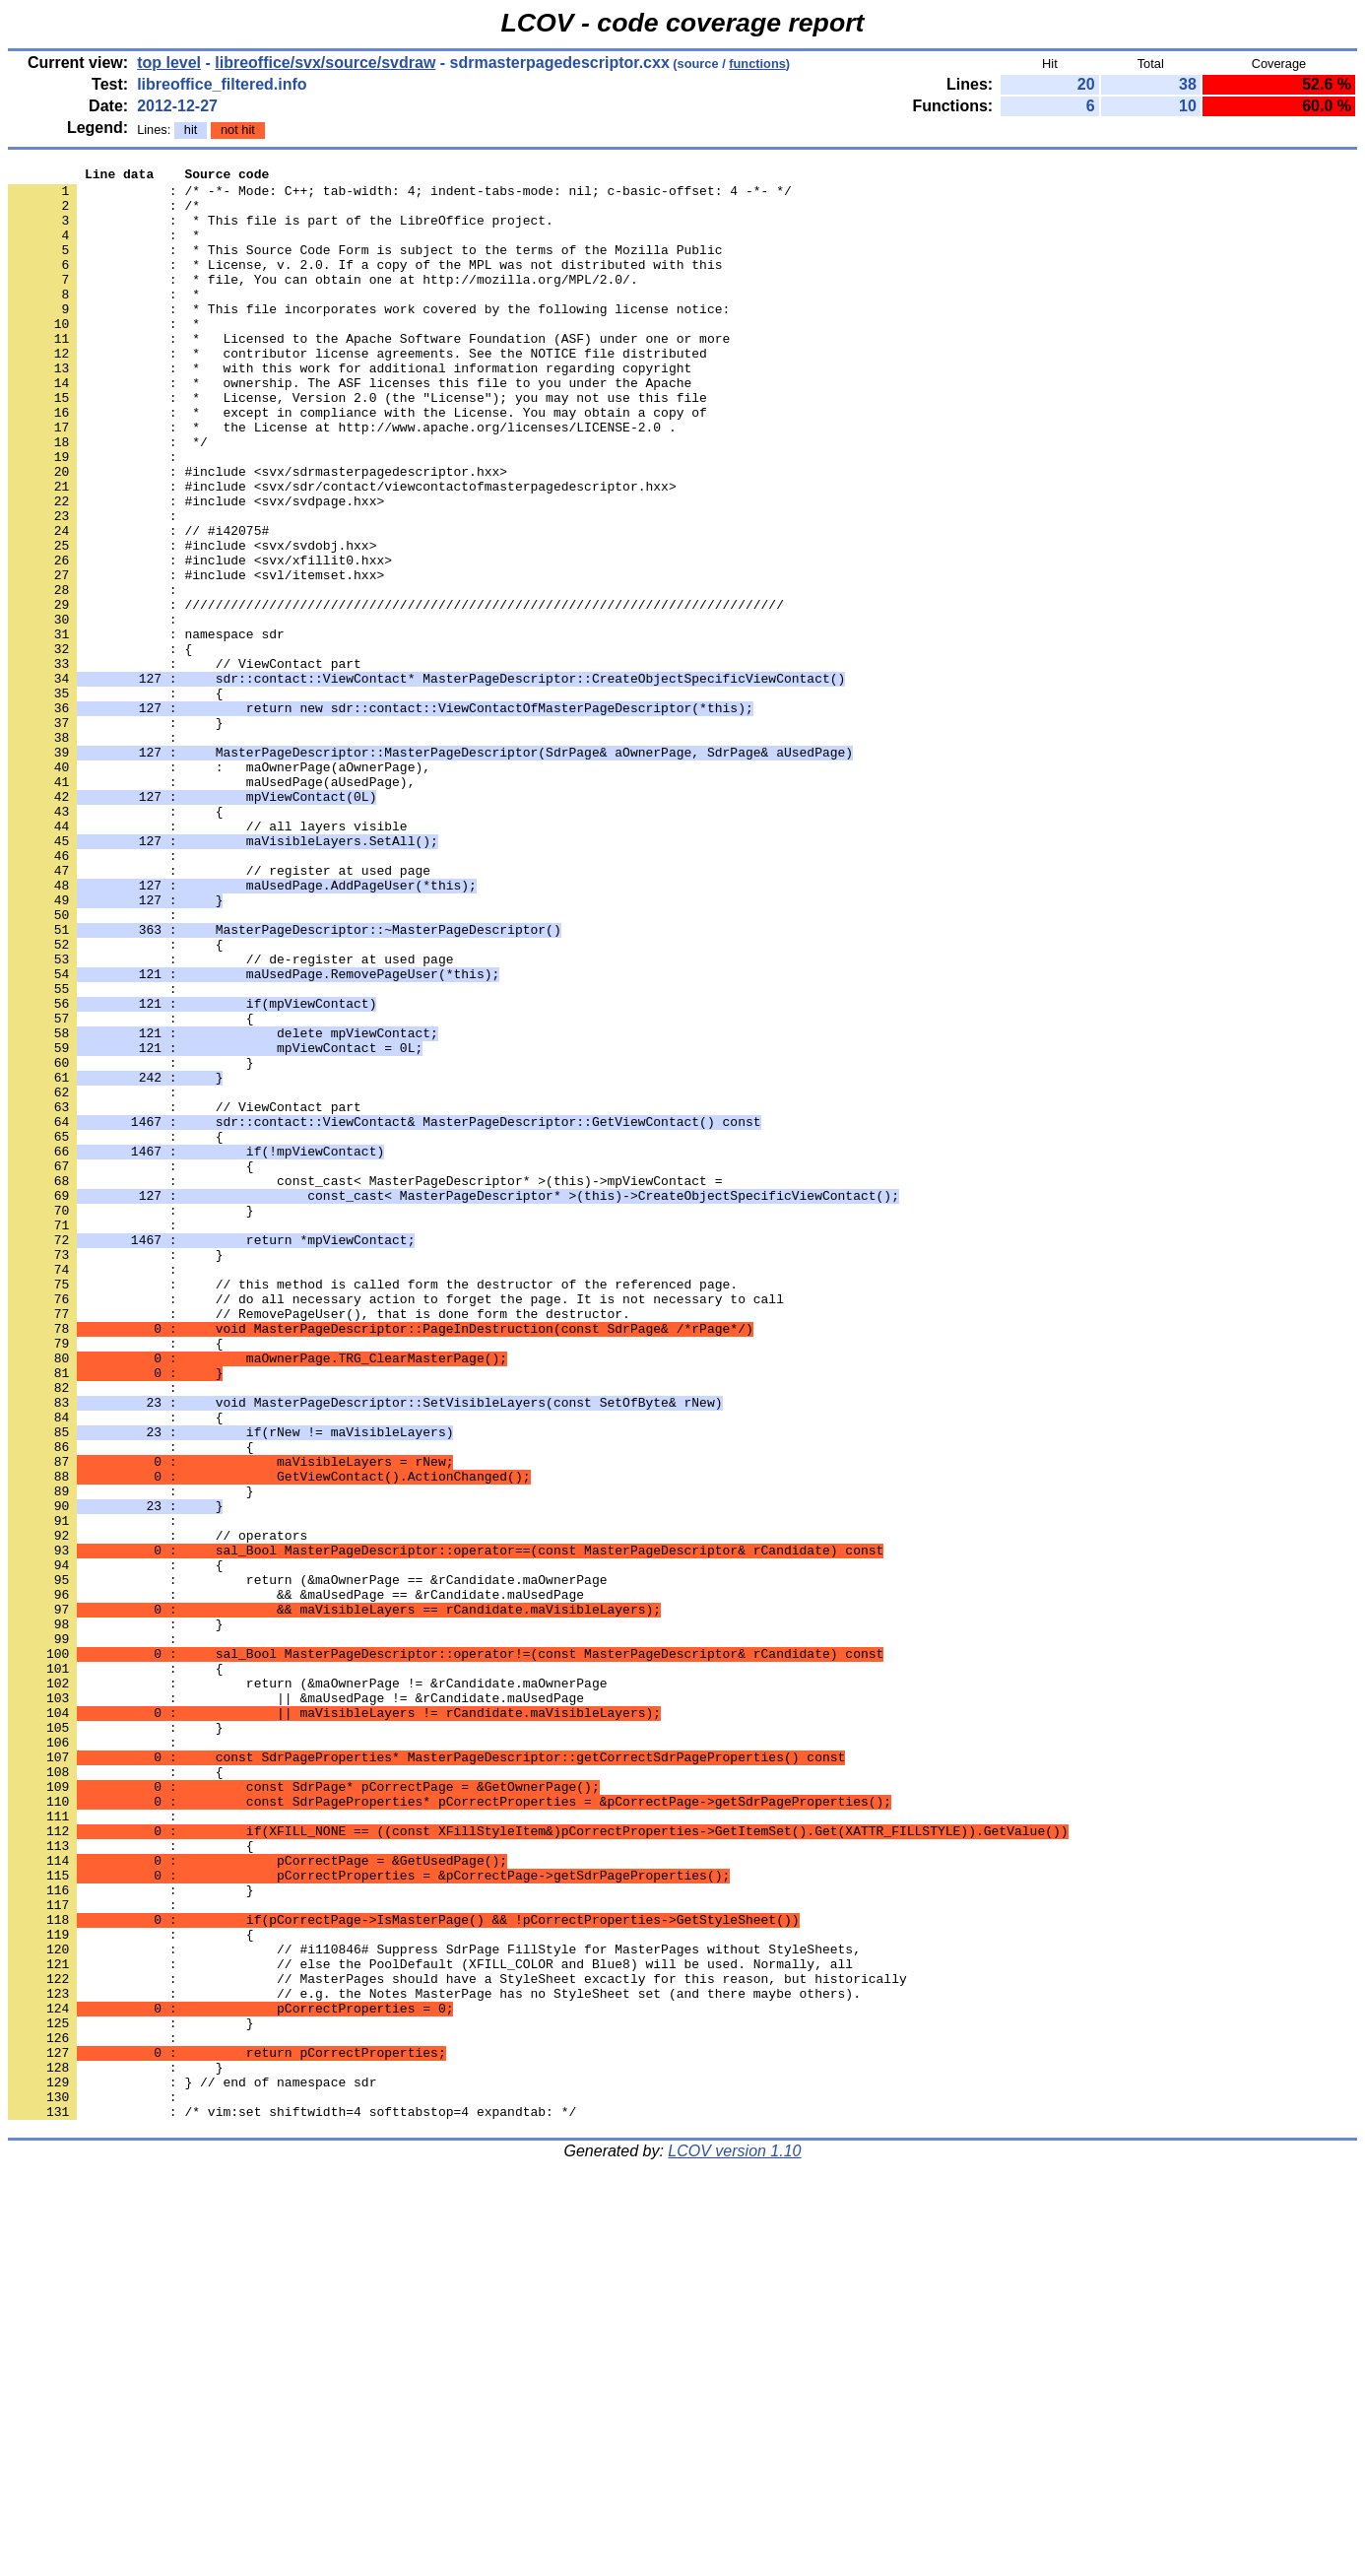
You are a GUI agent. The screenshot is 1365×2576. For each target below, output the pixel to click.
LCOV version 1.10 (734, 2541)
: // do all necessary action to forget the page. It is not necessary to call (396, 1526)
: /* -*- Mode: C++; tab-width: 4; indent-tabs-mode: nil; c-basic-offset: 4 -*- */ (400, 196)
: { (100, 746)
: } (115, 834)
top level (169, 62)
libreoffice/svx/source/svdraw (325, 62)
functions (757, 63)
